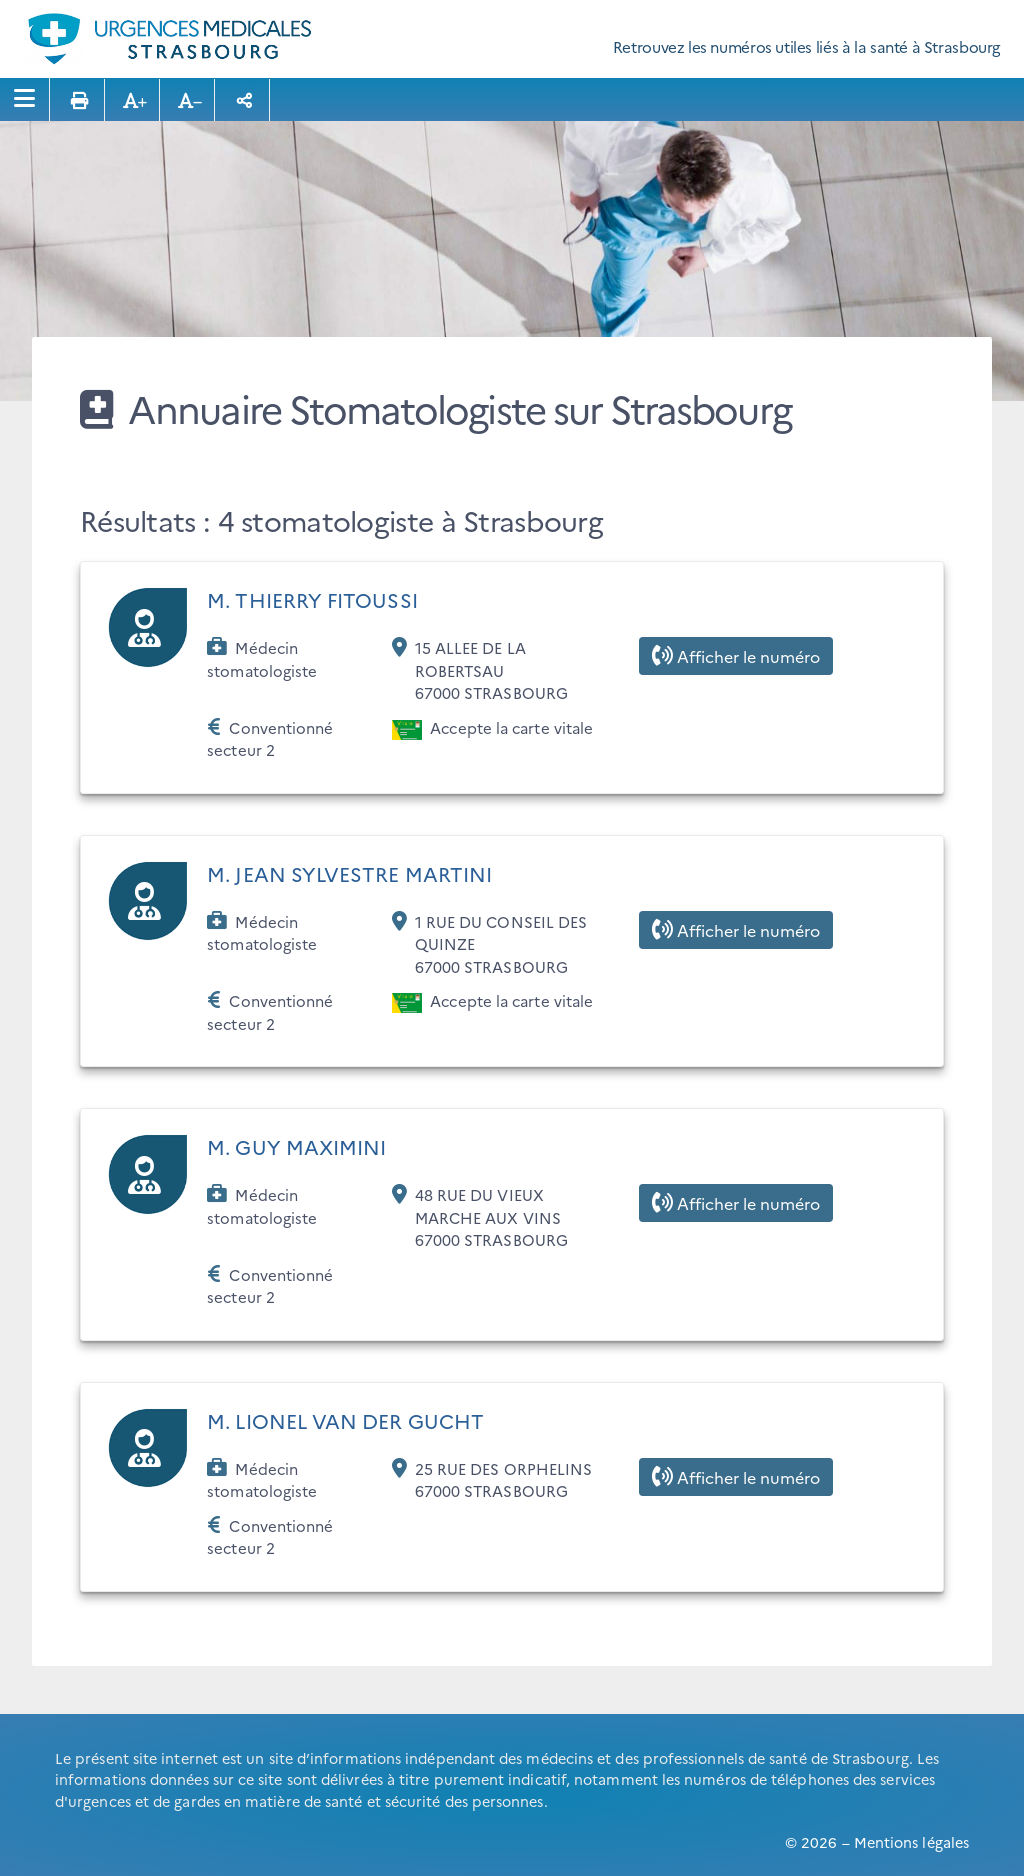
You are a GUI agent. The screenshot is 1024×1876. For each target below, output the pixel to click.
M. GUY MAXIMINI (296, 1146)
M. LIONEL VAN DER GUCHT (345, 1420)
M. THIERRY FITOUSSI (312, 599)
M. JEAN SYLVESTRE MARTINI (349, 873)
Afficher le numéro (736, 656)
